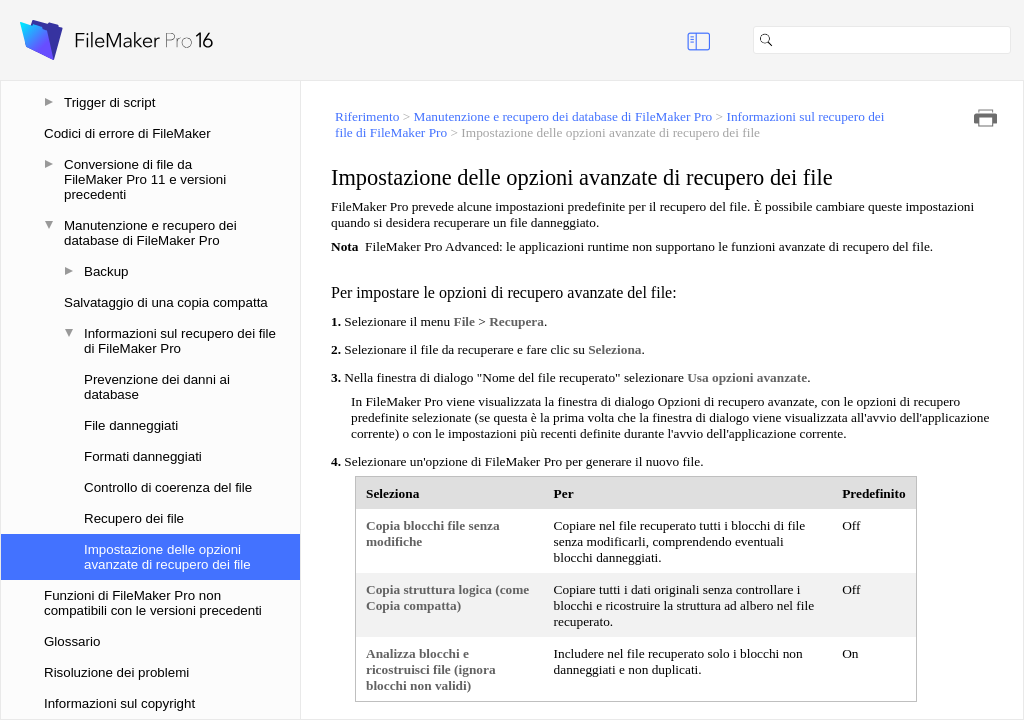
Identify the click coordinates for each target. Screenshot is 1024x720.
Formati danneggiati (143, 456)
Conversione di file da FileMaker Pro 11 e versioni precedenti (145, 179)
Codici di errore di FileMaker (127, 133)
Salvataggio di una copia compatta (166, 302)
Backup (106, 271)
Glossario (72, 641)
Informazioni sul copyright (119, 703)
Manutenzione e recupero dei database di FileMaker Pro (150, 233)
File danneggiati (131, 425)
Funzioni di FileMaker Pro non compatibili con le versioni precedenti (153, 603)
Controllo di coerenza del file (168, 487)
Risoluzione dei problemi (116, 672)
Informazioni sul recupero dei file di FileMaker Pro (180, 341)
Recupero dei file (134, 518)
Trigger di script (109, 102)
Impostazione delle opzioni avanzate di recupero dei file (167, 557)
